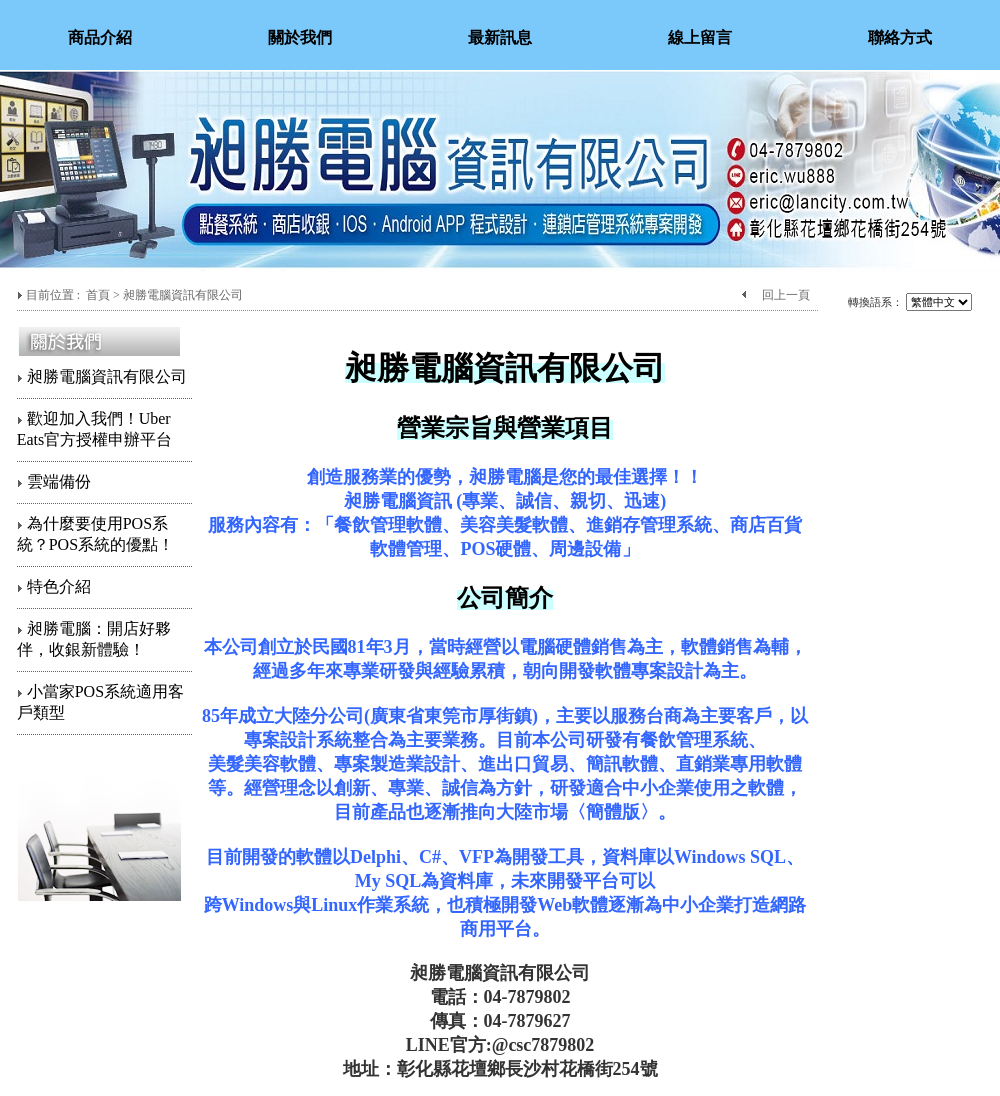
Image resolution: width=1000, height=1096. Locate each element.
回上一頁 (786, 295)
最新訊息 (500, 37)
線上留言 (700, 37)
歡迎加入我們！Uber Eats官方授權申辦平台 (95, 429)
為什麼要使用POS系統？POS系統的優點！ (95, 534)
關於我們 (300, 37)
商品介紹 (100, 37)
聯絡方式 (900, 37)
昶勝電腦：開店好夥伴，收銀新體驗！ (94, 639)
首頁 (98, 295)
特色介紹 (54, 586)
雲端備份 (54, 481)
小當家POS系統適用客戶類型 (100, 702)
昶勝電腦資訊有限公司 (102, 376)
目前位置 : (54, 295)
